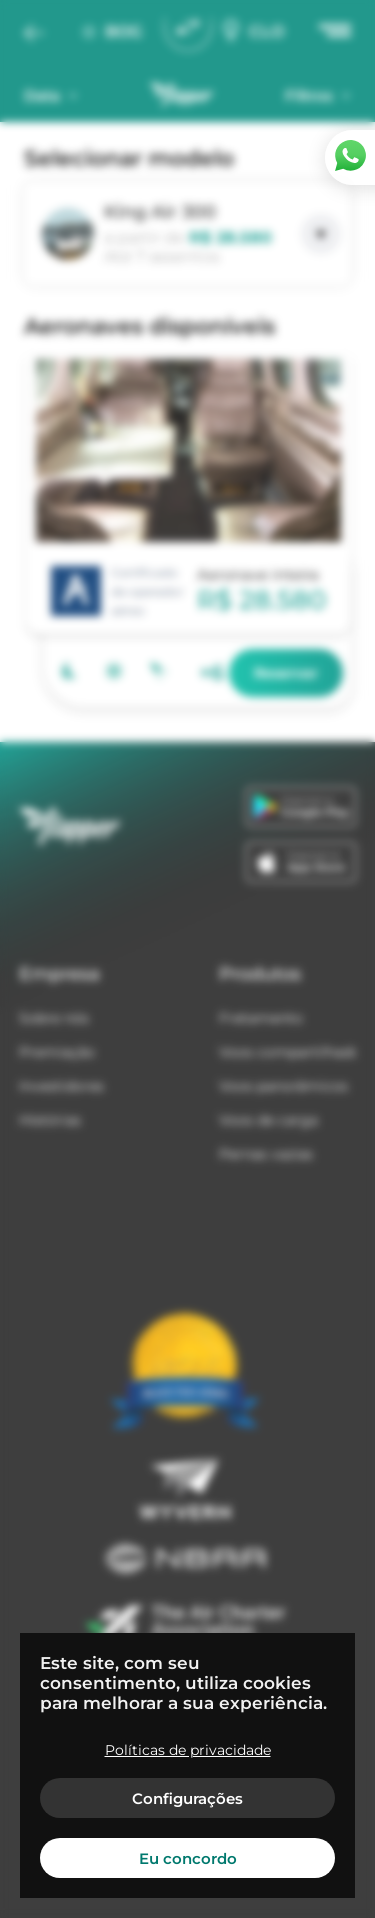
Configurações (187, 1798)
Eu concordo (188, 1858)
